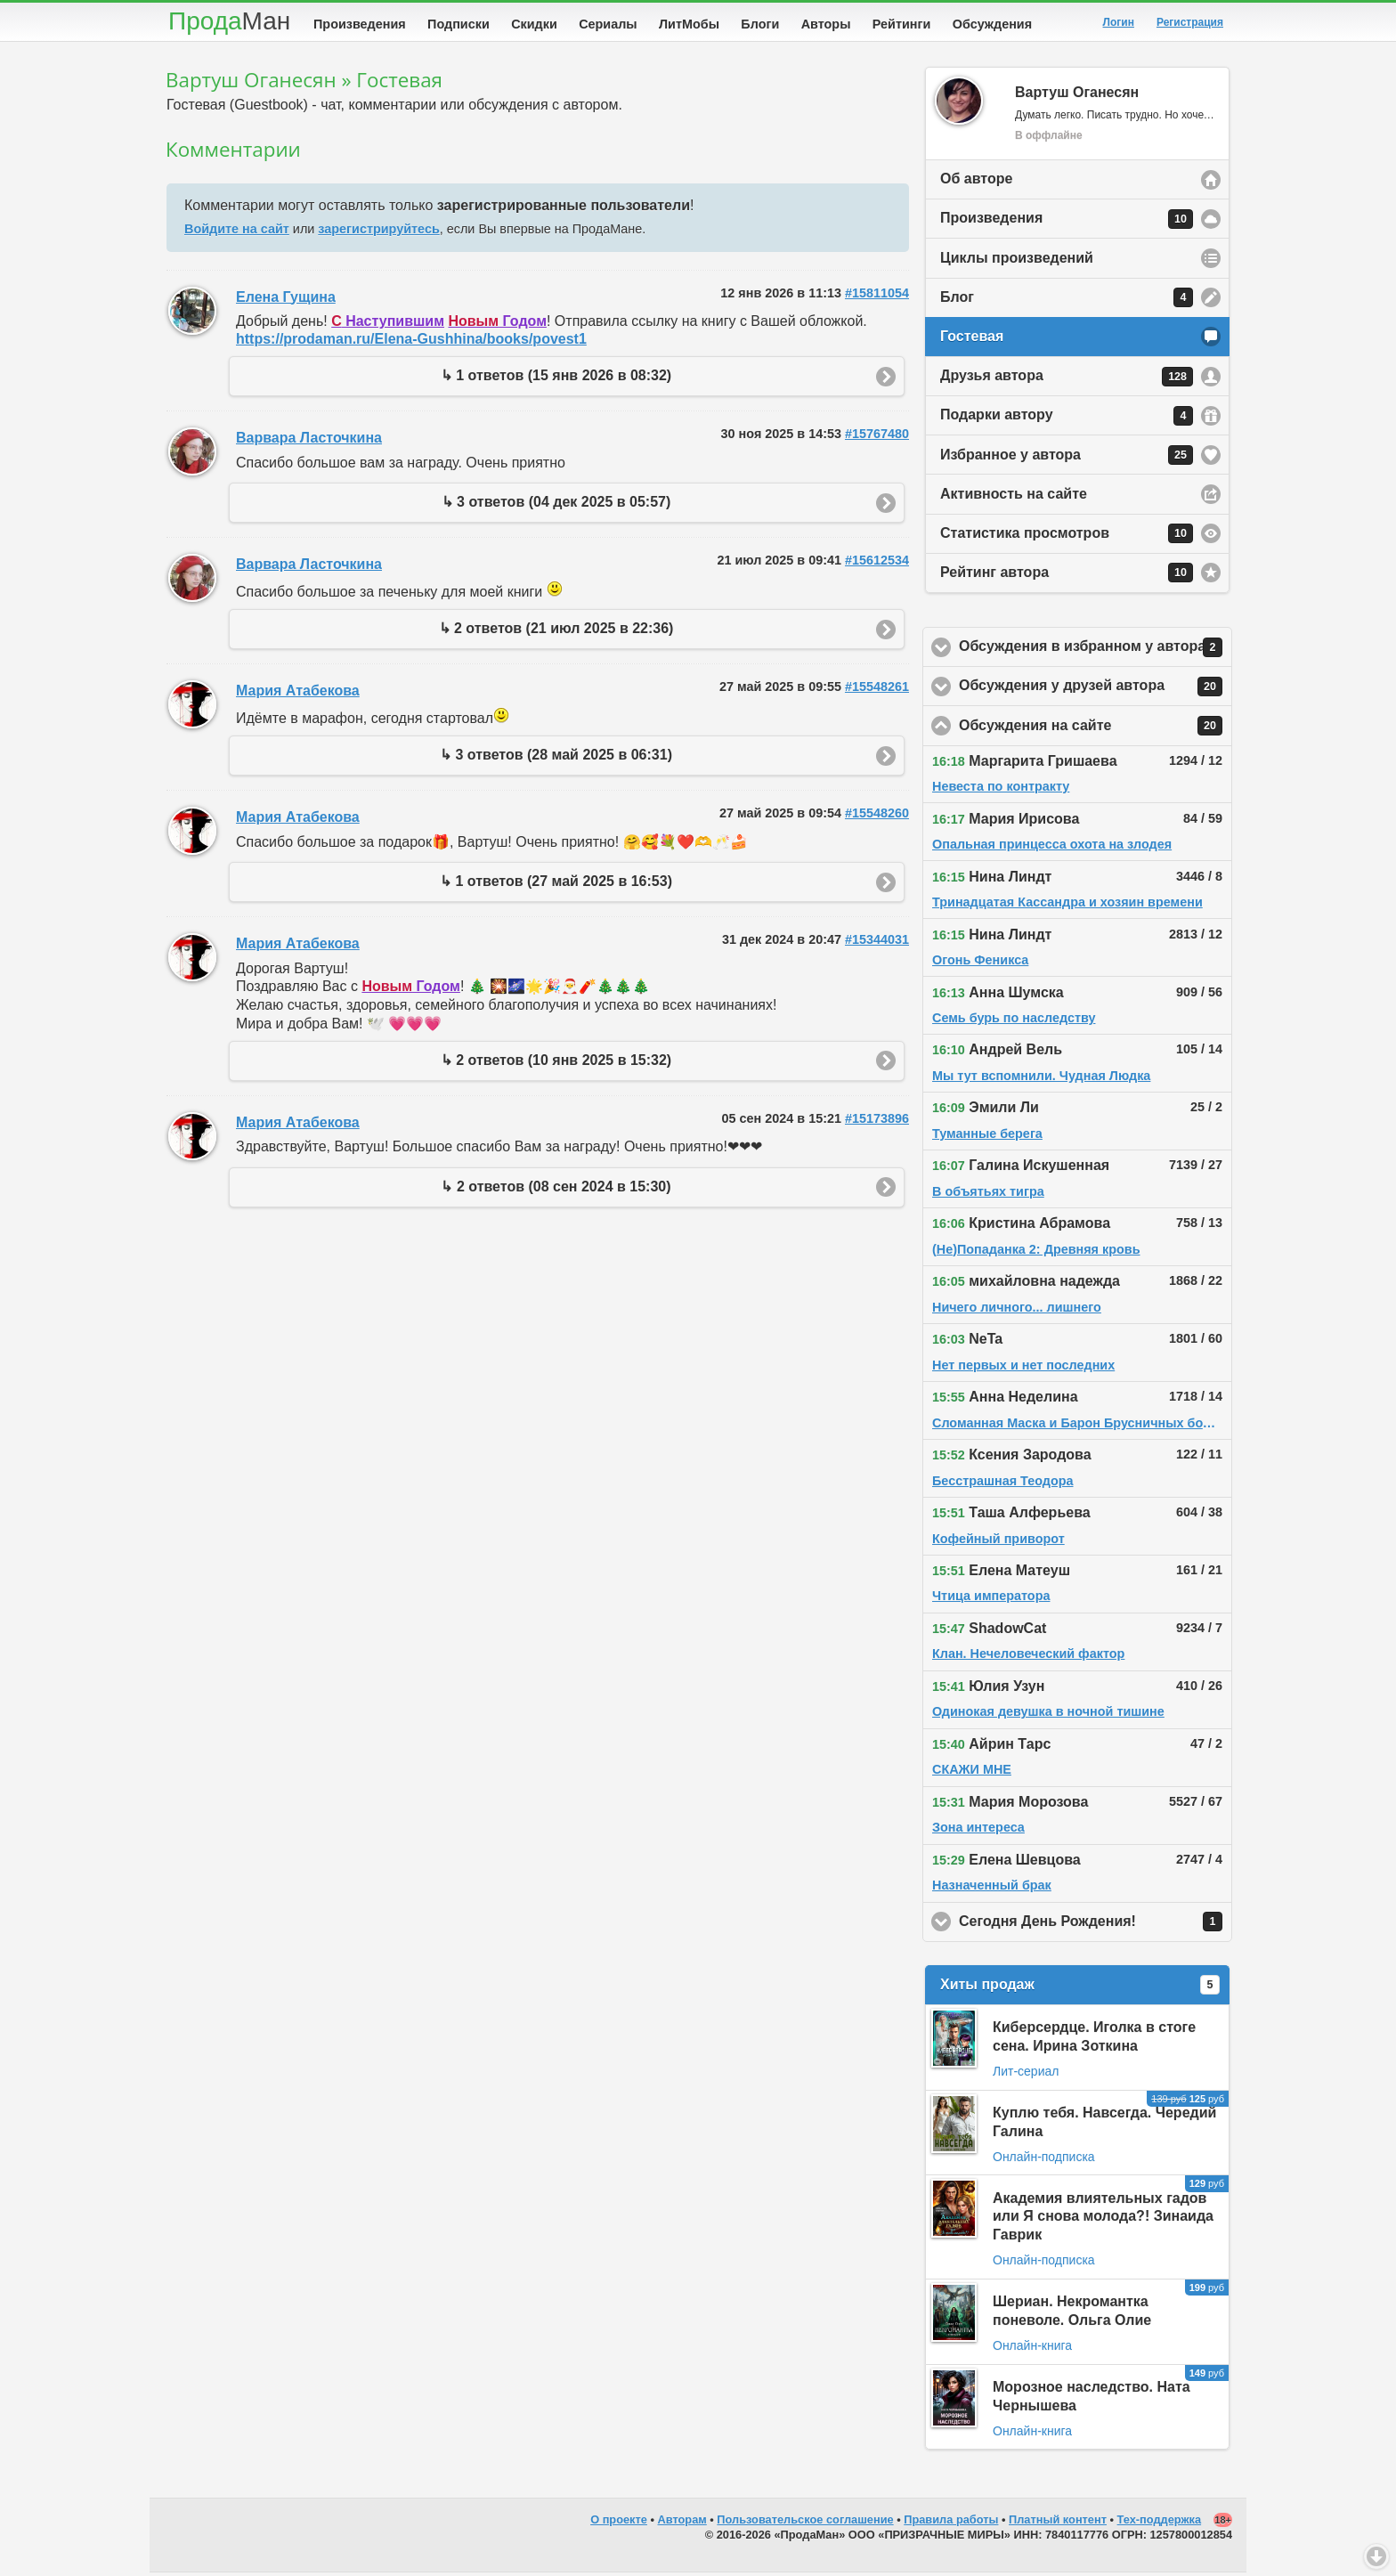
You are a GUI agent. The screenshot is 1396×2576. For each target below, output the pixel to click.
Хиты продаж (1080, 1988)
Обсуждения (992, 24)
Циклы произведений (1016, 261)
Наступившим (387, 324)
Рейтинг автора (1066, 576)
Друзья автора (1066, 380)
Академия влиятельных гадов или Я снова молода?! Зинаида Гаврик (1103, 2220)
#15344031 (877, 943)
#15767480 (877, 437)
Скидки (534, 24)
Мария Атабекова (298, 694)
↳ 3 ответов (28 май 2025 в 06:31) (556, 758)
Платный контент (1058, 2523)
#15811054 (877, 296)
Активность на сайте (1013, 497)
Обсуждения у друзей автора (1095, 690)
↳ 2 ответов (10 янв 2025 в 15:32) (556, 1063)
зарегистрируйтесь (378, 232)
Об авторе (976, 182)
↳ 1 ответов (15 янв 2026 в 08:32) (556, 378)
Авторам (682, 2523)
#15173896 (877, 1122)
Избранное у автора (1066, 458)
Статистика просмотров (1066, 537)
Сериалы (608, 24)
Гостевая (971, 339)
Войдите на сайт (236, 232)
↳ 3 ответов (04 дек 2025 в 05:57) (556, 505)
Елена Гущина (286, 300)
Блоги (760, 24)
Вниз (1376, 2556)
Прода (229, 21)
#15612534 (877, 564)
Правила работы (951, 2523)
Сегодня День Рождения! (1095, 1925)
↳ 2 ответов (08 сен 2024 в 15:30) (555, 1190)
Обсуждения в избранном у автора (1095, 651)
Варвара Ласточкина (309, 441)
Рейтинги (901, 24)
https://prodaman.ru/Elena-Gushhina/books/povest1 (411, 342)
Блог (1066, 301)
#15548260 (877, 816)
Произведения (359, 24)
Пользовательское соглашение (805, 2523)
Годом (497, 324)
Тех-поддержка (1159, 2523)
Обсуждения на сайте (1095, 729)
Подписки (458, 24)
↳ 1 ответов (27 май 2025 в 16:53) (556, 884)
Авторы (826, 24)
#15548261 (877, 690)
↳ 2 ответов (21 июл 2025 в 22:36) (556, 631)
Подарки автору (1066, 419)
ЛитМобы (689, 24)
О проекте (618, 2523)
